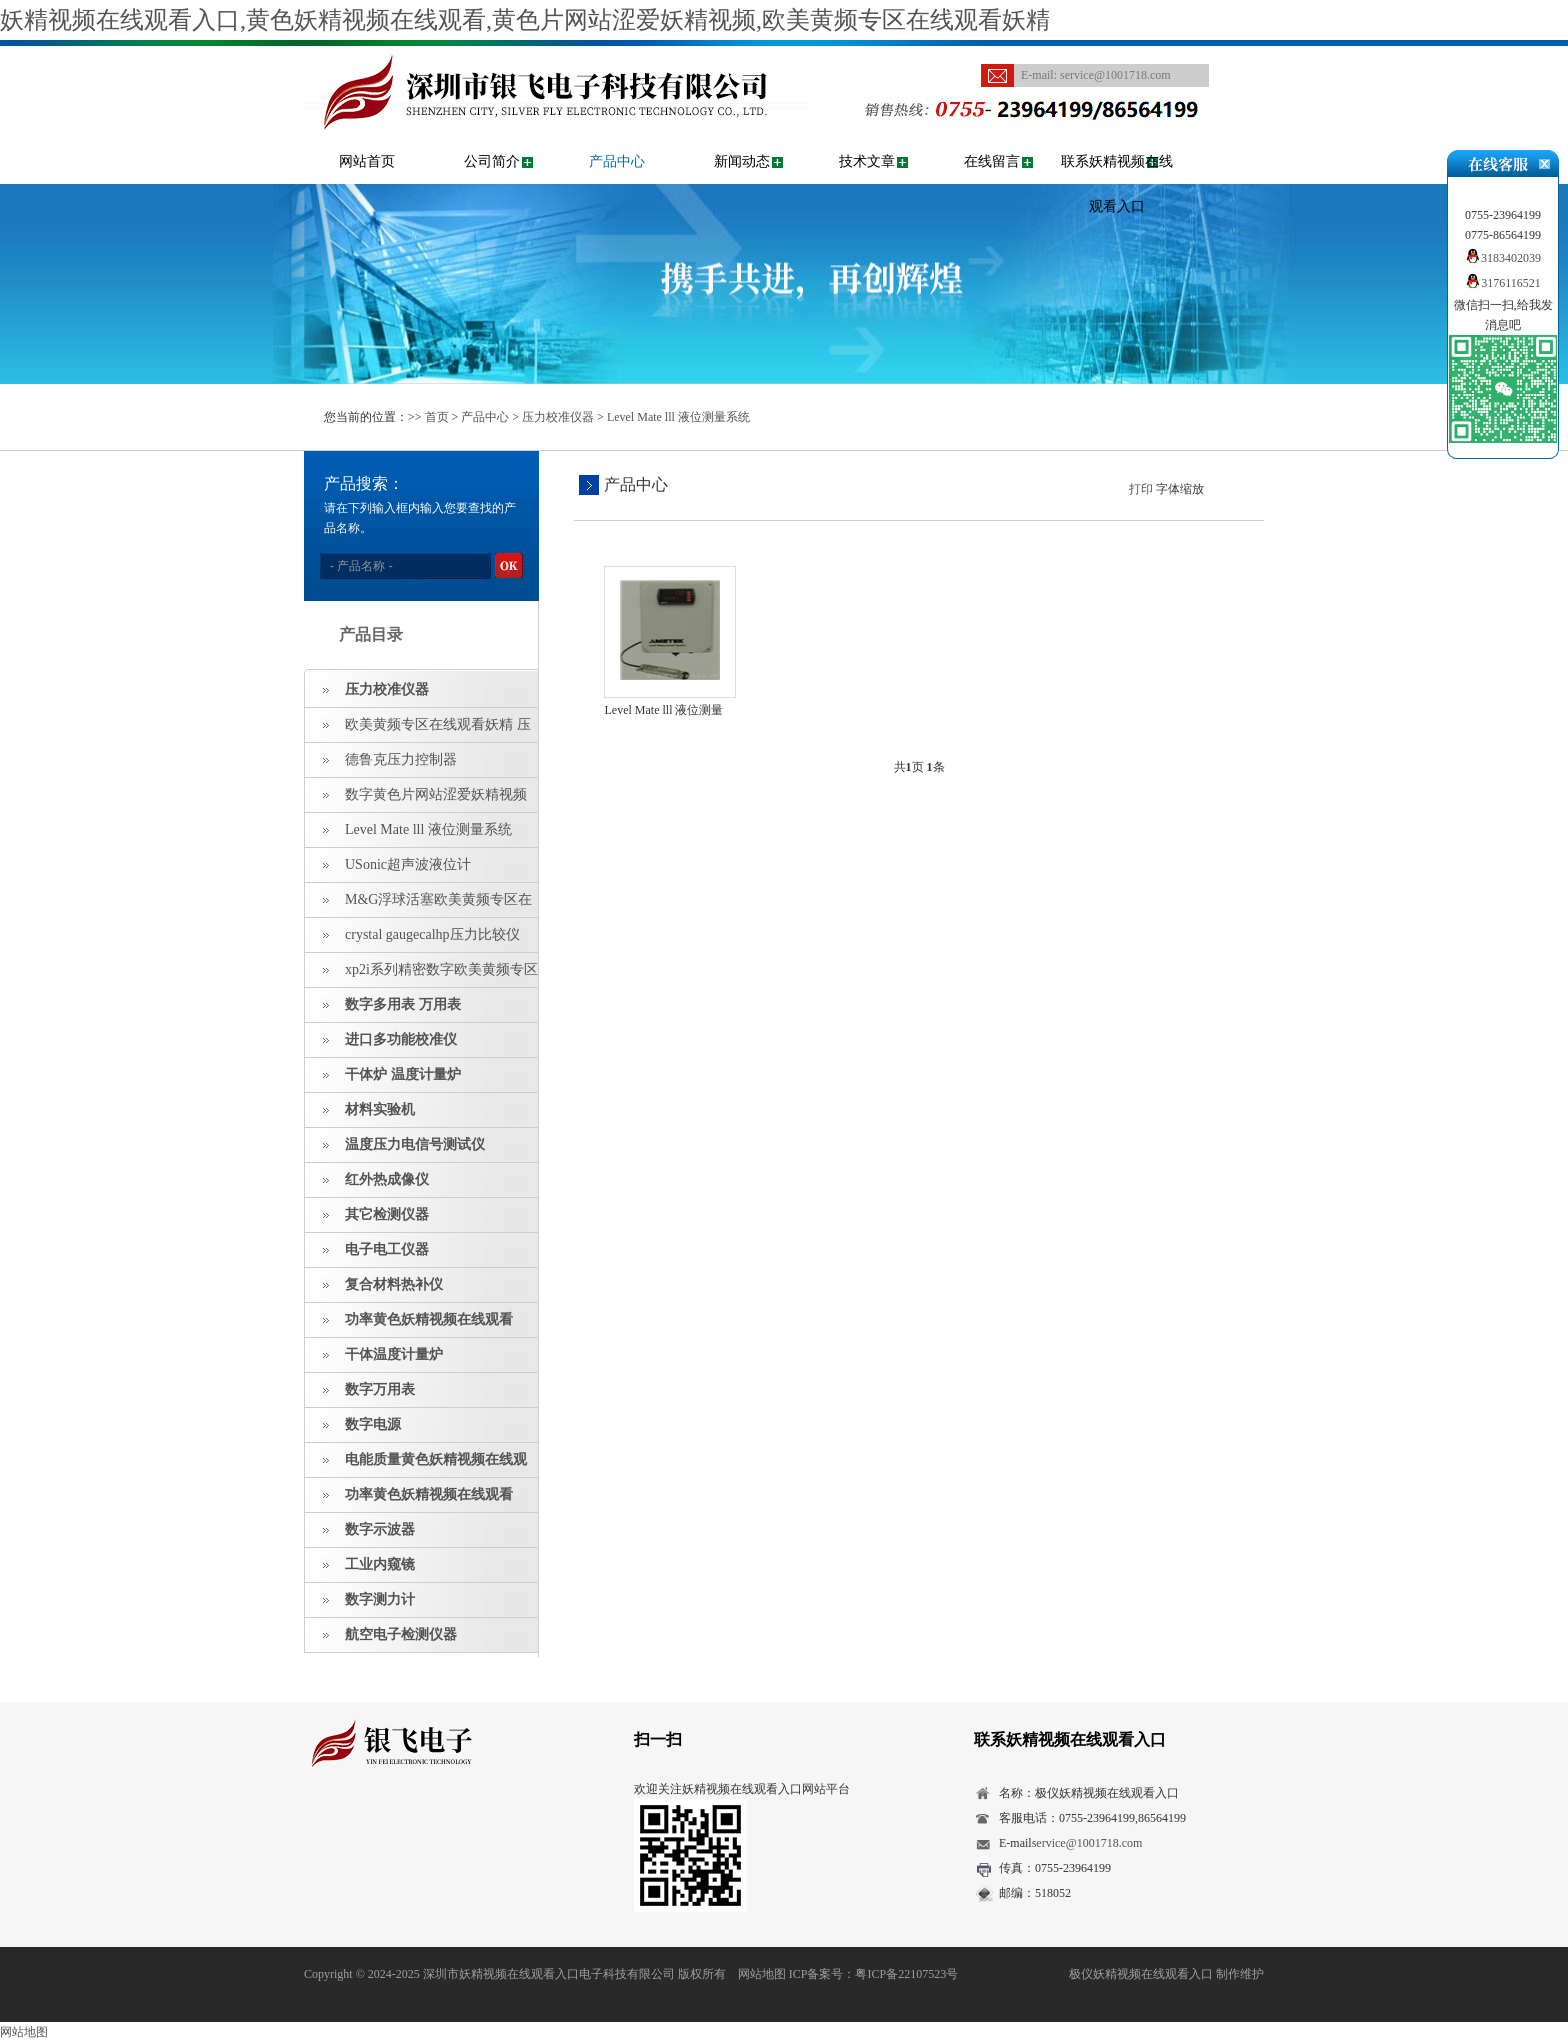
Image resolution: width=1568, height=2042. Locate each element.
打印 (1141, 489)
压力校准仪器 (558, 417)
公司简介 (492, 161)
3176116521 (1503, 283)
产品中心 (617, 161)
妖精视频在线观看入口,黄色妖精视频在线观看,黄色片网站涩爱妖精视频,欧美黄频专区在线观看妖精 (525, 20)
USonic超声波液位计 (408, 864)
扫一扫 (658, 1739)
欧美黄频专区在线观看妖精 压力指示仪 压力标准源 (418, 730)
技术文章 (867, 161)
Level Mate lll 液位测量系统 (678, 417)
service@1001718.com (1115, 75)
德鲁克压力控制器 (401, 759)
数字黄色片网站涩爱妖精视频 (436, 794)
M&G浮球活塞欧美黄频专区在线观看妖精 (418, 905)
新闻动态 (742, 161)
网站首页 (367, 161)
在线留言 (992, 161)
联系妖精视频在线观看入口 (1117, 184)
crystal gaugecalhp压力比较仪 (432, 934)
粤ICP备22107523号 (906, 1974)
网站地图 (762, 1974)
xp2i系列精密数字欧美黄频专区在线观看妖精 (421, 975)
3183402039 (1503, 258)
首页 (437, 417)
